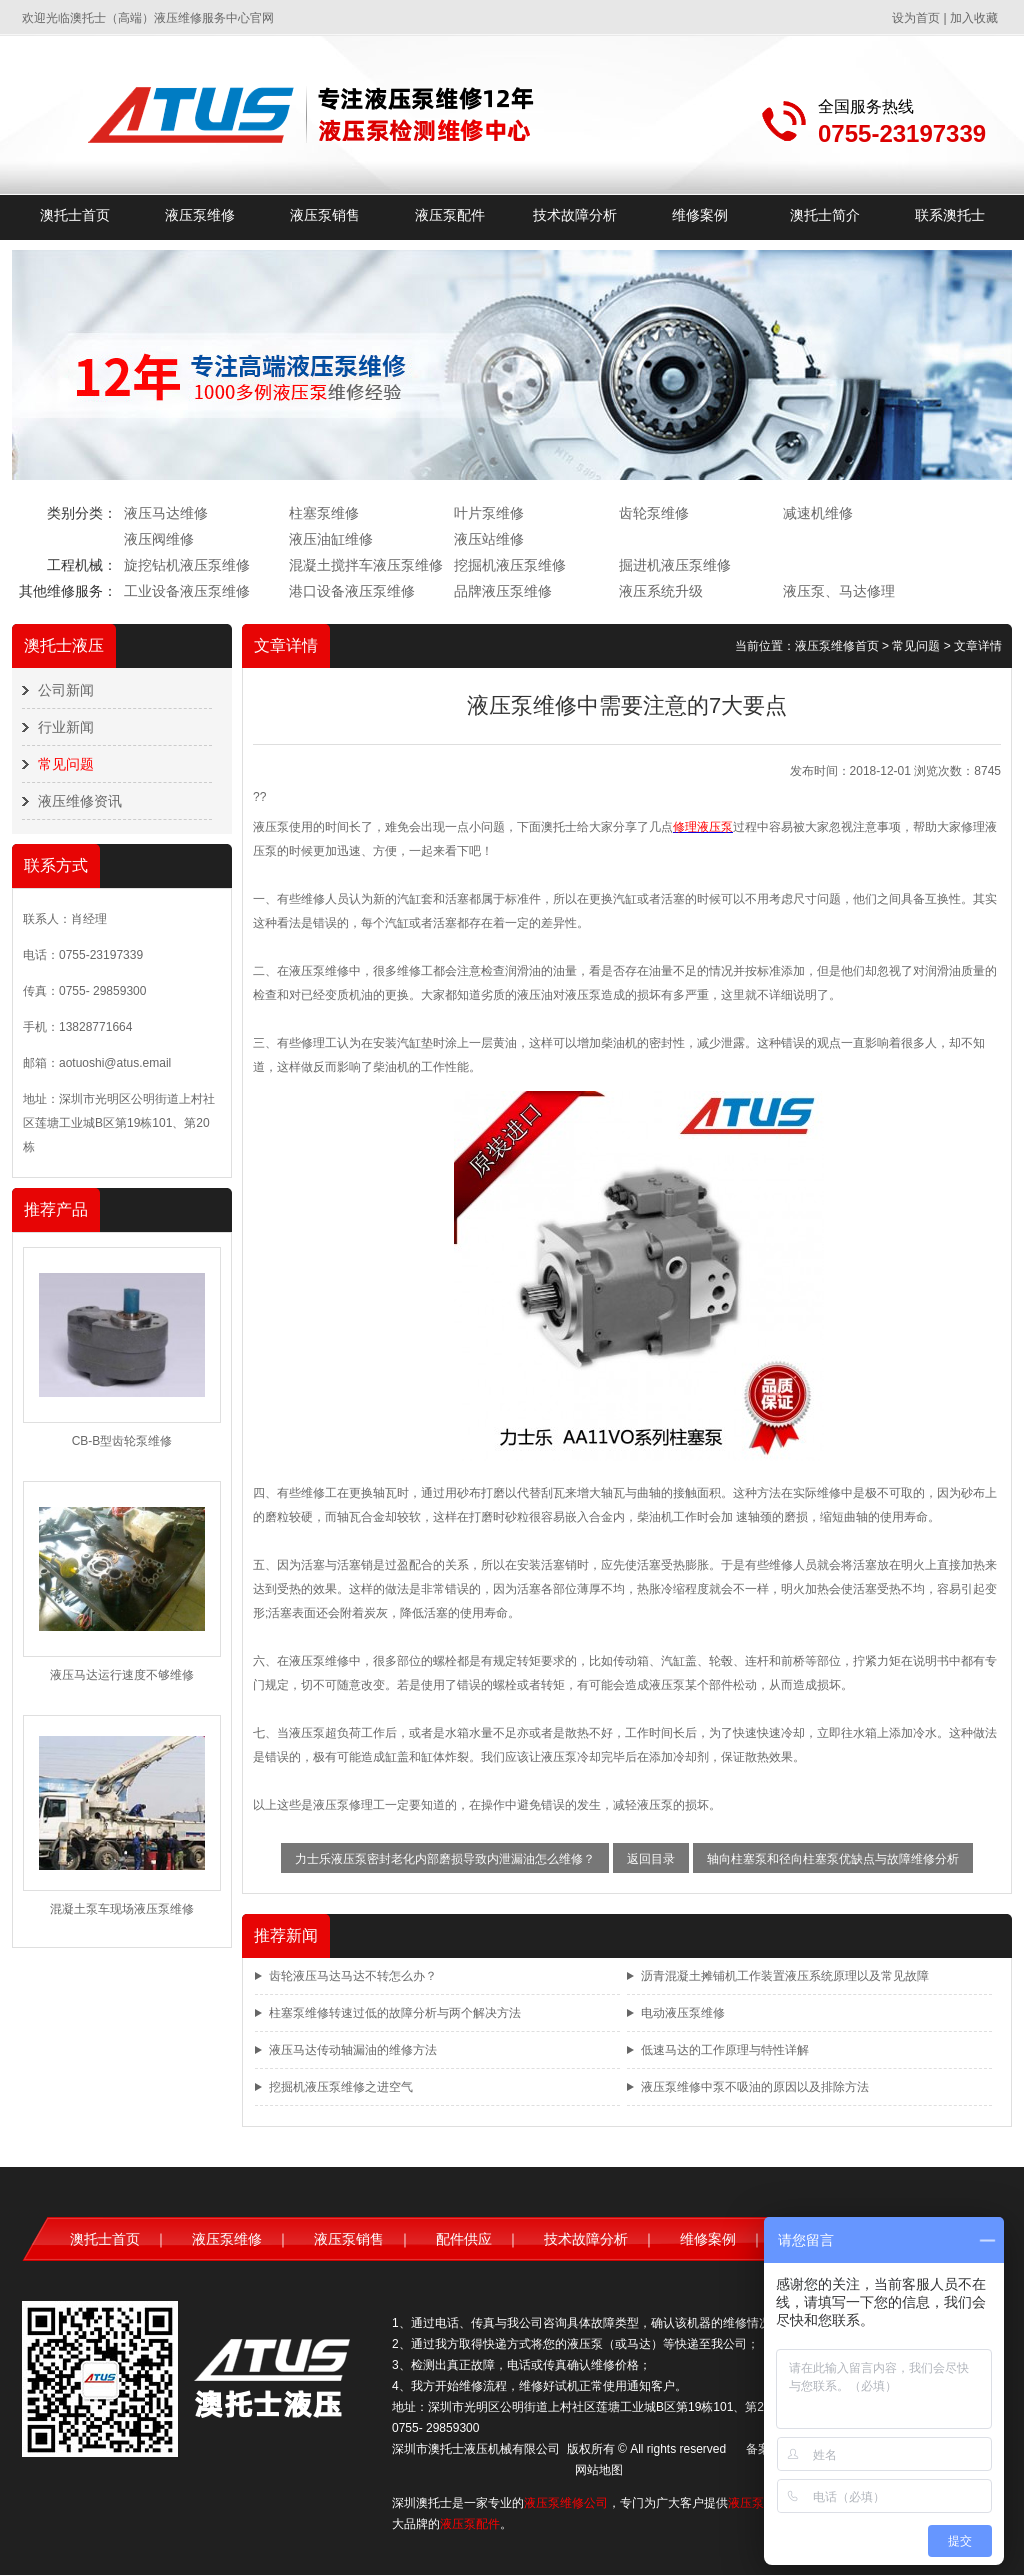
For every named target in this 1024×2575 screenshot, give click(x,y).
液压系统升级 (661, 591)
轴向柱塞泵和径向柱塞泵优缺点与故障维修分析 (833, 1859)
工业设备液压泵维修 (187, 591)
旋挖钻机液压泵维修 (187, 565)
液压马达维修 (166, 513)
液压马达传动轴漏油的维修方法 (353, 2050)
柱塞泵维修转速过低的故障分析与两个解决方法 (395, 2013)
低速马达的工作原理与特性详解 (725, 2050)
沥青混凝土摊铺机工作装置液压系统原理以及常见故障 (785, 1976)
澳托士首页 (75, 215)
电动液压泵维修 (683, 2013)
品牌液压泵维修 (503, 591)
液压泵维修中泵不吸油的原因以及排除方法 (755, 2087)
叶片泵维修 (489, 513)
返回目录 (651, 1859)
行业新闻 (66, 727)
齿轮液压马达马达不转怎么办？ (353, 1976)
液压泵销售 (325, 215)
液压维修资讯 (80, 801)
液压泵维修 (200, 215)
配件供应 (464, 2239)
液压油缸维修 (331, 539)
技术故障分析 (575, 215)
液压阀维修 (159, 539)
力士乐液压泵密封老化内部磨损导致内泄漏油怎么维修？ (445, 1859)
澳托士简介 (825, 215)
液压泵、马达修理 (839, 591)
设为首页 (916, 18)
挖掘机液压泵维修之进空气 (341, 2087)
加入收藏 (974, 18)
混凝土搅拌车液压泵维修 (366, 565)
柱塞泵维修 (324, 513)
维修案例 (700, 215)
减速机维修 (818, 513)
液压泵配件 (450, 215)
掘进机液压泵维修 (675, 565)
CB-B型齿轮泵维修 (122, 1441)
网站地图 (599, 2470)
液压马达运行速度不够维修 (122, 1675)
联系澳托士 (950, 215)
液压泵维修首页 (837, 646)
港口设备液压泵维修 (352, 591)
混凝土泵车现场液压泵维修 (122, 1909)
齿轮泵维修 (654, 513)
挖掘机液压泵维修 (510, 565)
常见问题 (66, 764)
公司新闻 (66, 690)
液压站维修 (489, 539)
